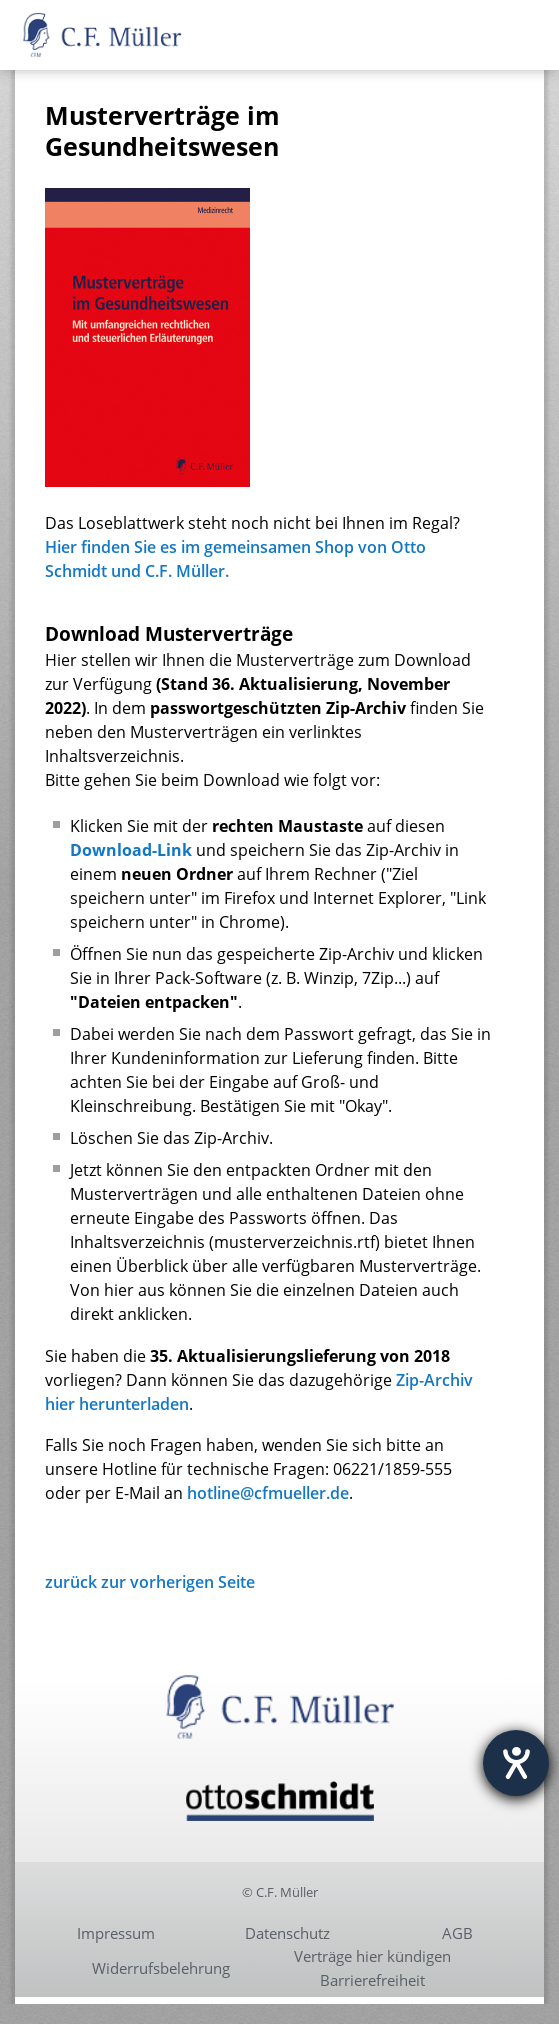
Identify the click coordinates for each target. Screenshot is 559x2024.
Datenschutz (287, 1933)
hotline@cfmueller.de (268, 1493)
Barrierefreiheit (372, 1980)
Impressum (116, 1933)
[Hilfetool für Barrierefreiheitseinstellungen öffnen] (516, 1763)
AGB (457, 1933)
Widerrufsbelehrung (161, 1968)
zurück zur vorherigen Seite (150, 1582)
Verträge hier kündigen (372, 1956)
